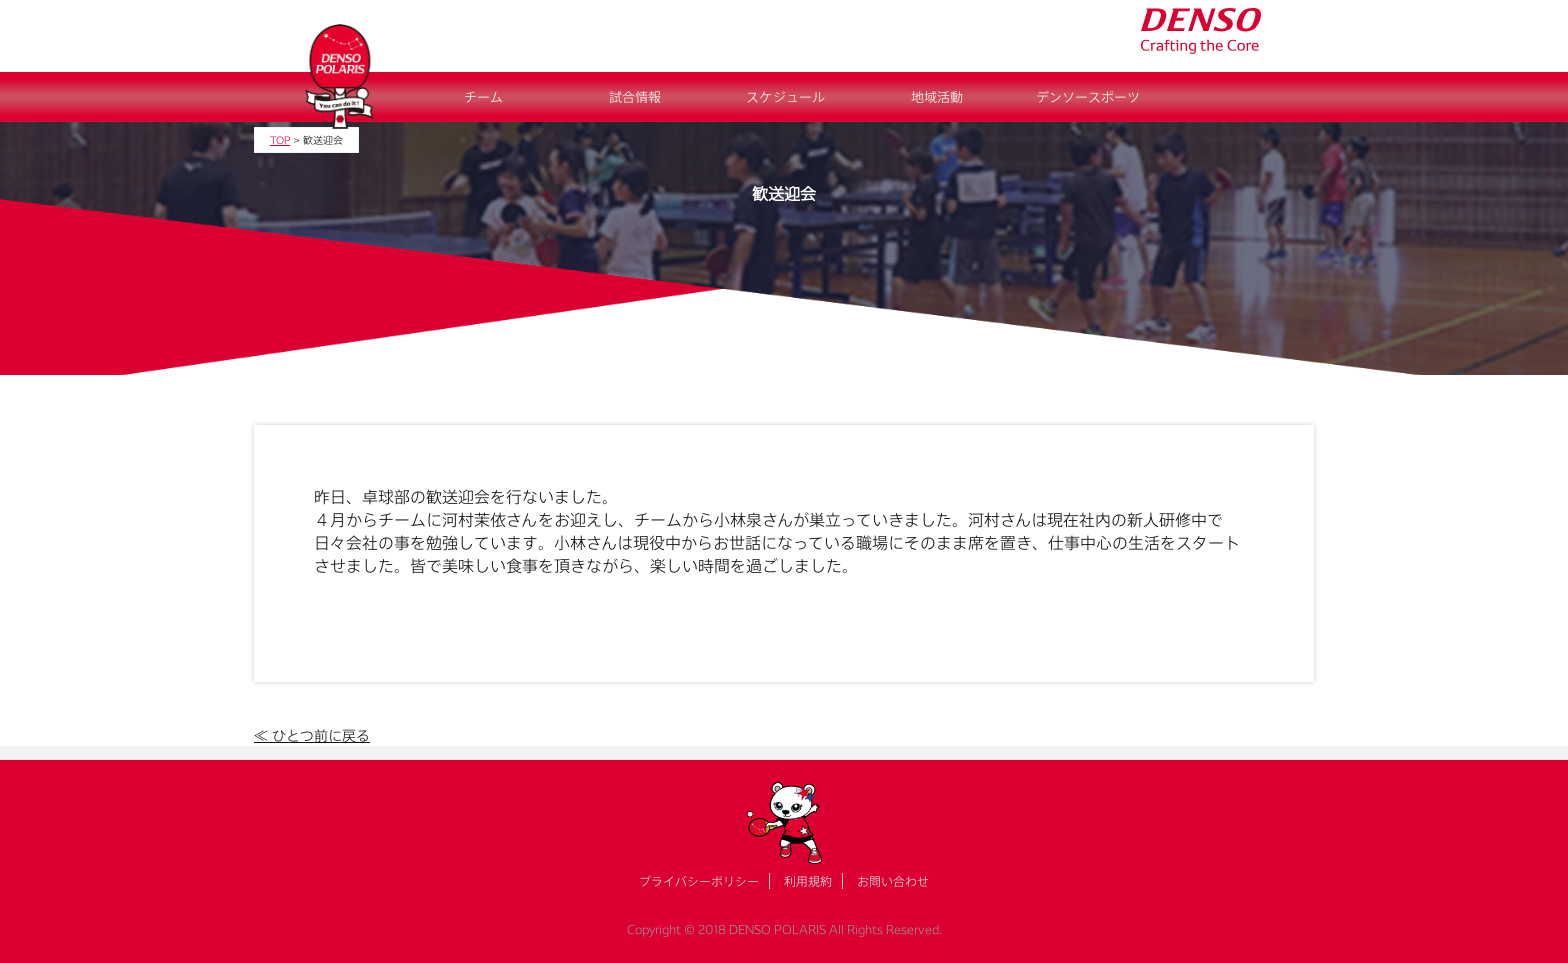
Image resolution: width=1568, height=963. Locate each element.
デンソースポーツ (1088, 97)
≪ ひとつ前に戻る (312, 735)
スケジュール (785, 97)
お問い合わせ (893, 881)
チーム (483, 97)
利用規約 (808, 881)
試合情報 (635, 97)
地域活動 (937, 97)
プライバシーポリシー (699, 881)
